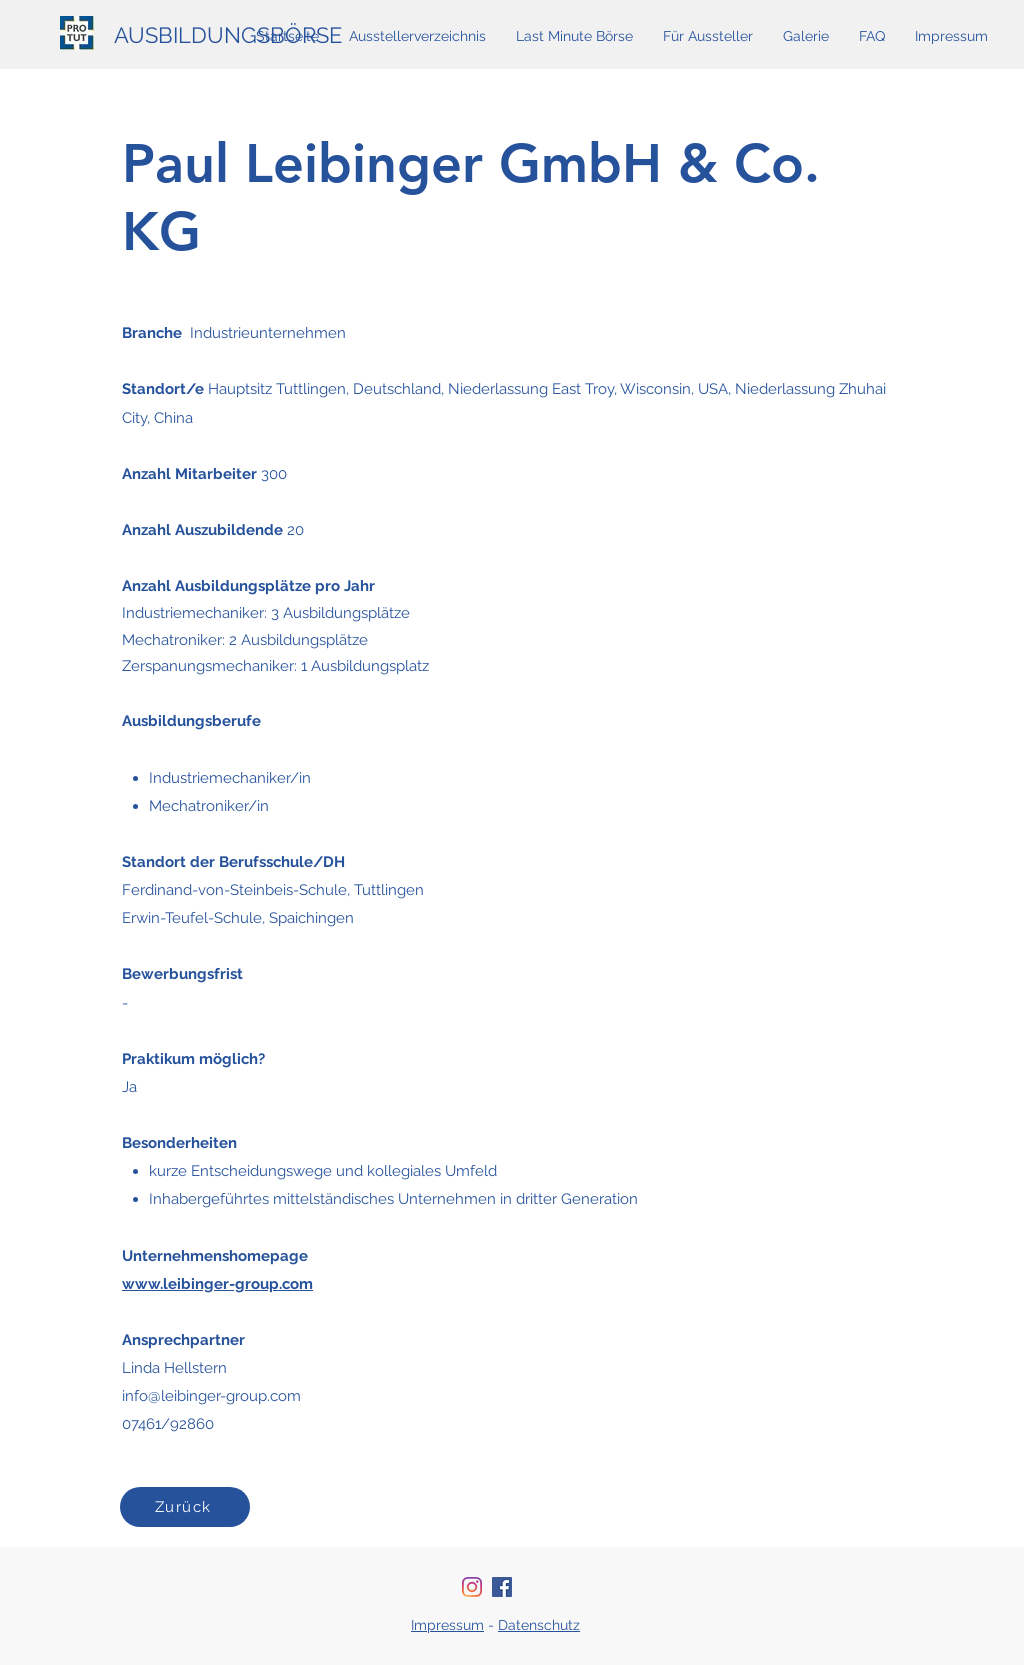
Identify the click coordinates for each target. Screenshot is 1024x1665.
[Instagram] (472, 1587)
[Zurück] (185, 1507)
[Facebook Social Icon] (502, 1587)
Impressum (447, 1625)
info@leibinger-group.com (211, 1396)
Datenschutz (539, 1625)
